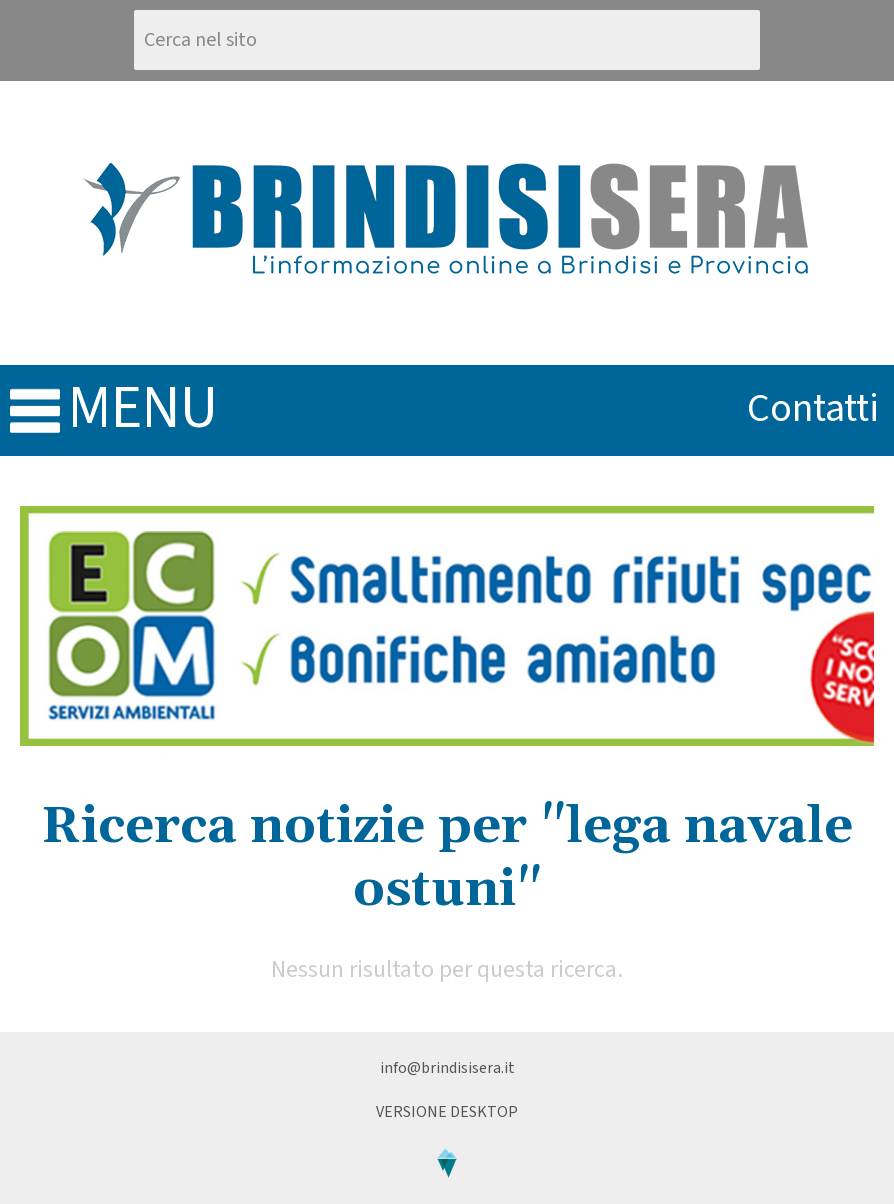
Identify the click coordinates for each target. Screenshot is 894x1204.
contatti (813, 408)
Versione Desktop (447, 1112)
